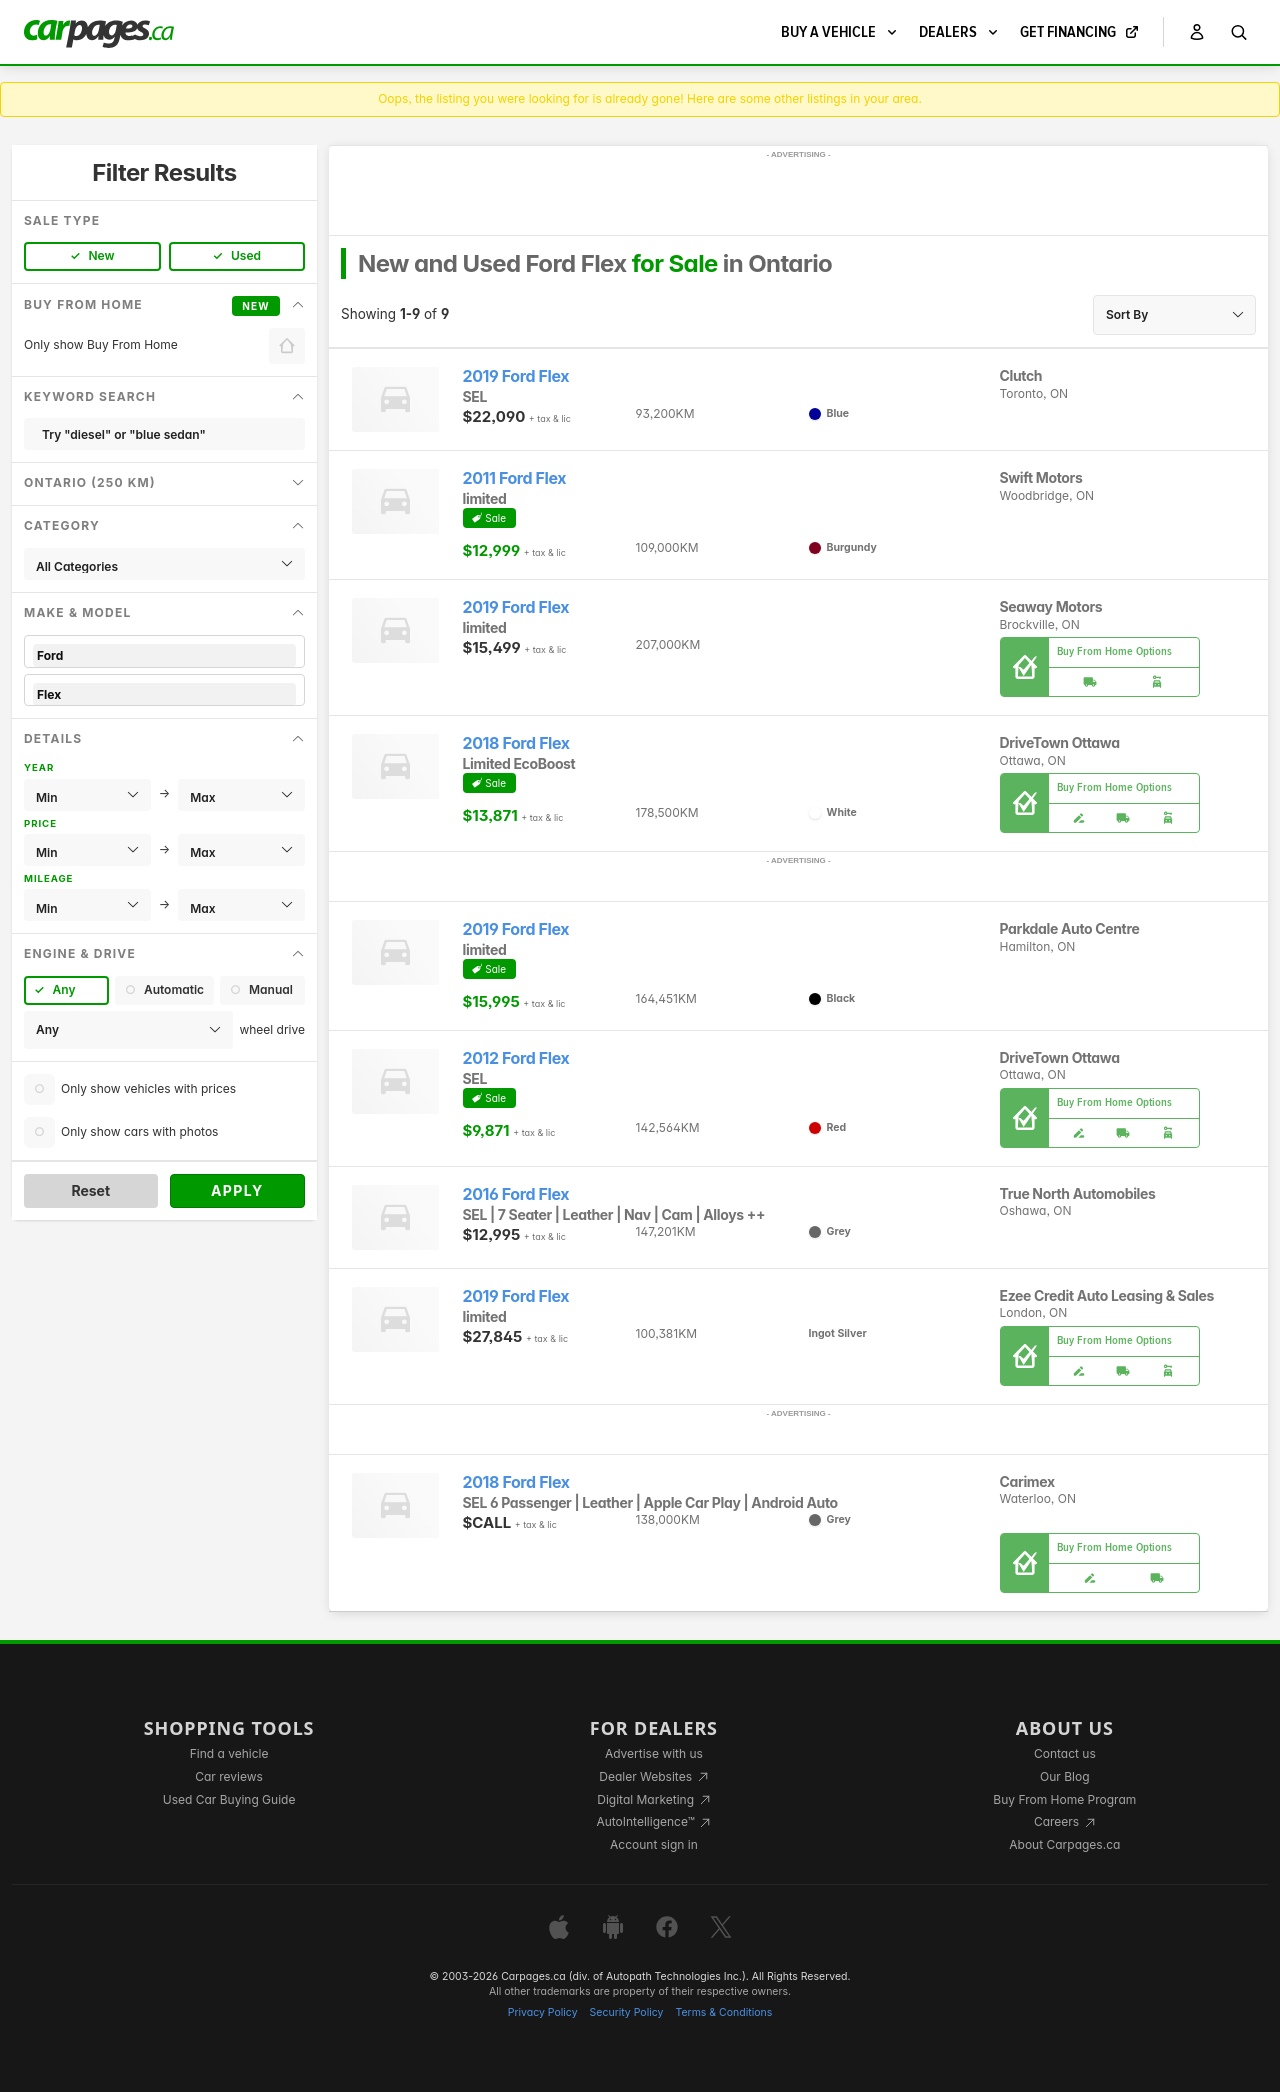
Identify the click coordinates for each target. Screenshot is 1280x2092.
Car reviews (229, 1776)
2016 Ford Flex (516, 1194)
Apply (237, 1190)
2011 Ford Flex (515, 478)
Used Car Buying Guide (229, 1799)
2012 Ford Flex (516, 1058)
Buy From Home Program (1064, 1799)
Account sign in (654, 1844)
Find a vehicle (229, 1753)
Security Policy (627, 2012)
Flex (164, 694)
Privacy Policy (543, 2012)
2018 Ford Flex (516, 743)
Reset (90, 1190)
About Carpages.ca (1064, 1844)
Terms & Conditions (723, 2012)
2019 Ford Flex (516, 376)
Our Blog (1064, 1776)
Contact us (1065, 1753)
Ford (164, 655)
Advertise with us (654, 1753)
